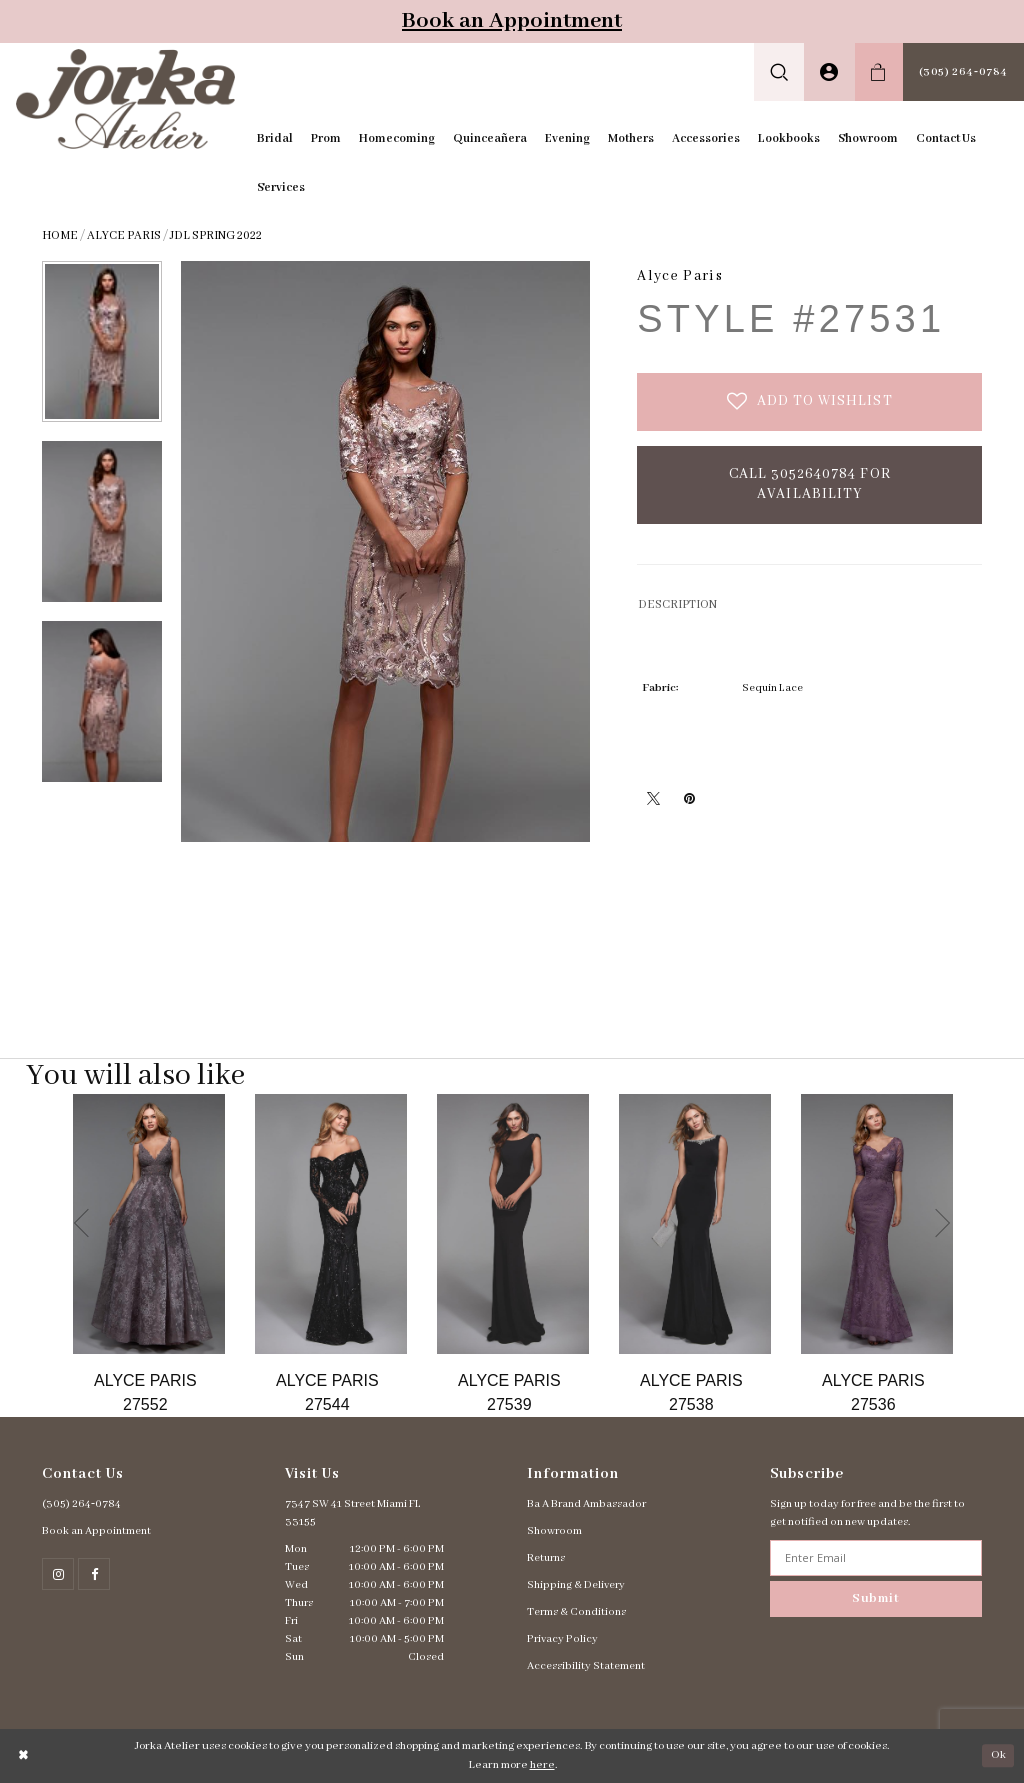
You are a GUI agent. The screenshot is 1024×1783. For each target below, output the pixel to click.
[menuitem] (779, 72)
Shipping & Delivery (576, 1585)
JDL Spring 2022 (216, 235)
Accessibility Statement (586, 1666)
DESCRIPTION (677, 604)
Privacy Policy (562, 1639)
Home (60, 235)
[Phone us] (963, 72)
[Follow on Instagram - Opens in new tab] (58, 1574)
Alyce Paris (124, 235)
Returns (546, 1558)
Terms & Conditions (576, 1612)
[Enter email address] (876, 1558)
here (542, 1765)
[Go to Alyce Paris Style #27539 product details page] (513, 1224)
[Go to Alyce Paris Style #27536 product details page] (877, 1224)
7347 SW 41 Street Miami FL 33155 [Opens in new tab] (353, 1513)
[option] (149, 1255)
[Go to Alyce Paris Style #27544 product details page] (331, 1224)
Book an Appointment (512, 21)
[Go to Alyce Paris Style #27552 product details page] (149, 1224)
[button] (779, 72)
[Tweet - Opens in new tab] (653, 798)
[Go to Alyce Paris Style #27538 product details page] (695, 1224)
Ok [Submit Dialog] (998, 1755)
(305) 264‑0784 (81, 1504)
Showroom (554, 1531)
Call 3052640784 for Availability (810, 484)
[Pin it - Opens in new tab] (689, 798)
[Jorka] (125, 99)
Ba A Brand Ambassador (586, 1504)
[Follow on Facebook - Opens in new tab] (94, 1574)
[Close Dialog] (24, 1755)
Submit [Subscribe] (876, 1598)
